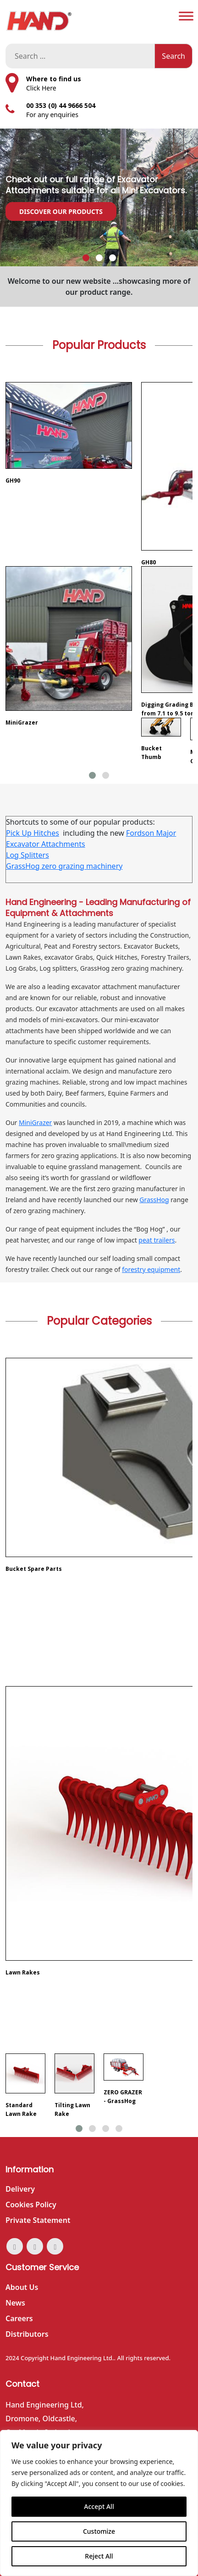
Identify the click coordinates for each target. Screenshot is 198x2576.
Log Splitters (27, 855)
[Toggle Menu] (186, 15)
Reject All (99, 2556)
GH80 (148, 562)
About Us (22, 2287)
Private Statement (38, 2220)
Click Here (41, 88)
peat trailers (156, 1240)
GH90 (13, 480)
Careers (19, 2318)
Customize (99, 2531)
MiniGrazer (22, 722)
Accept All (99, 2506)
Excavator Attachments (45, 844)
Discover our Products (61, 211)
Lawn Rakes (23, 1972)
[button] (86, 258)
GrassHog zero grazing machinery (64, 866)
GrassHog (154, 1199)
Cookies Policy (31, 2204)
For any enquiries (52, 114)
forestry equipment (151, 1269)
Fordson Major (151, 833)
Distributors (27, 2334)
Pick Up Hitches (32, 833)
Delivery (20, 2189)
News (15, 2303)
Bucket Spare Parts (34, 1569)
